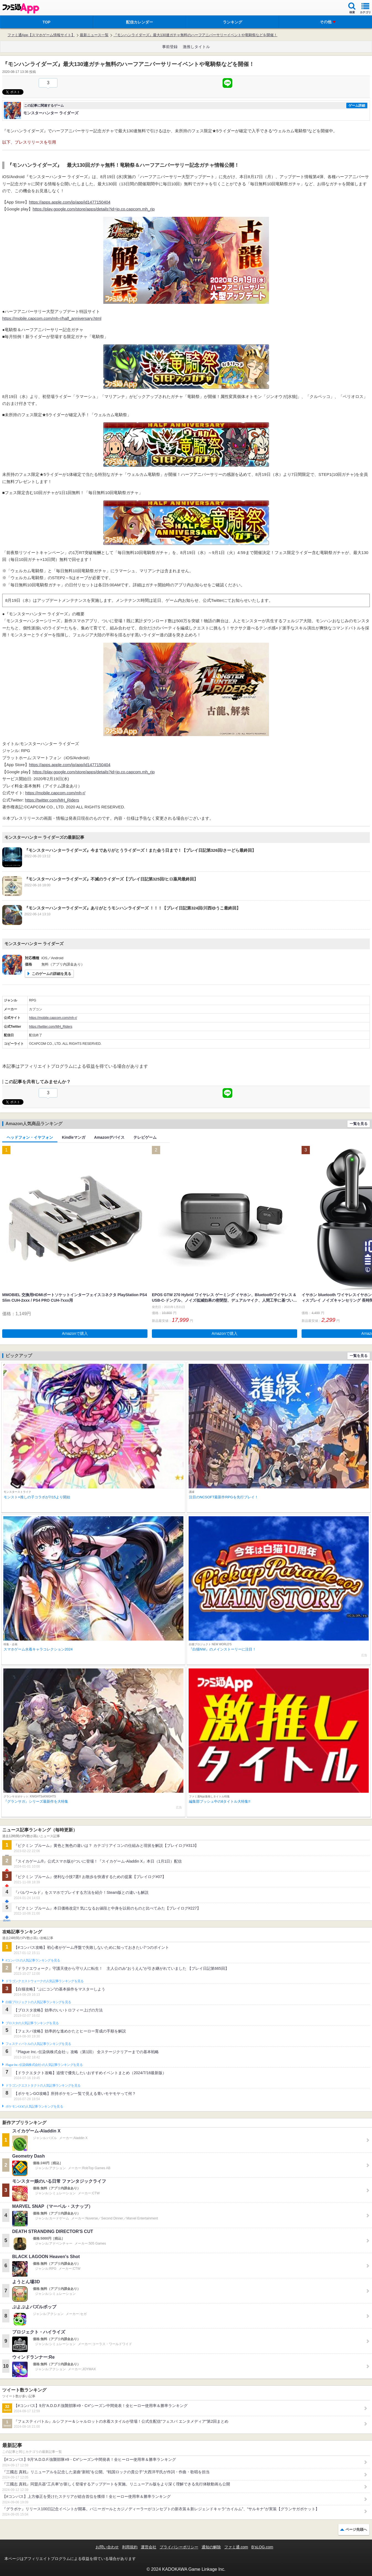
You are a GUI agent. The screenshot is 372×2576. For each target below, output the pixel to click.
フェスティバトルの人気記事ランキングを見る (38, 2043)
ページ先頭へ (356, 2529)
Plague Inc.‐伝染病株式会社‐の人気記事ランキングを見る (44, 2064)
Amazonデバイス (109, 1137)
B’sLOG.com (262, 2547)
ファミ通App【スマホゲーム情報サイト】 (41, 35)
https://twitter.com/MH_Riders (52, 800)
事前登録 (170, 46)
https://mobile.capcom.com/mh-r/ (55, 792)
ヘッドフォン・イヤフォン (30, 1137)
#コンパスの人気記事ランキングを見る (33, 1960)
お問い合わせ (107, 2547)
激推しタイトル (196, 46)
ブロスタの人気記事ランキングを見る (32, 2023)
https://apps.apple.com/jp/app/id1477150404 (69, 202)
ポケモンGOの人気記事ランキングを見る (34, 2106)
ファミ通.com (236, 2547)
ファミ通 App (20, 8)
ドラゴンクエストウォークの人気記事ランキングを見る (45, 1981)
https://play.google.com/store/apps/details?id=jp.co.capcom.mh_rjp (94, 209)
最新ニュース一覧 (94, 35)
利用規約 (130, 2547)
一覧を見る (359, 1124)
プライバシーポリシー (179, 2547)
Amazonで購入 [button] (75, 1333)
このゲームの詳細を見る (51, 974)
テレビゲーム (145, 1137)
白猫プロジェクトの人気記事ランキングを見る (38, 2002)
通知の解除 (211, 2547)
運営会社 (148, 2547)
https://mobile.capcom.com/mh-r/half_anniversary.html (51, 318)
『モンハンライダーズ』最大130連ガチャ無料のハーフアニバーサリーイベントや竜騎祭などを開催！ (196, 35)
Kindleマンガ (73, 1137)
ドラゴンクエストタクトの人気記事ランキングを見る (43, 2085)
